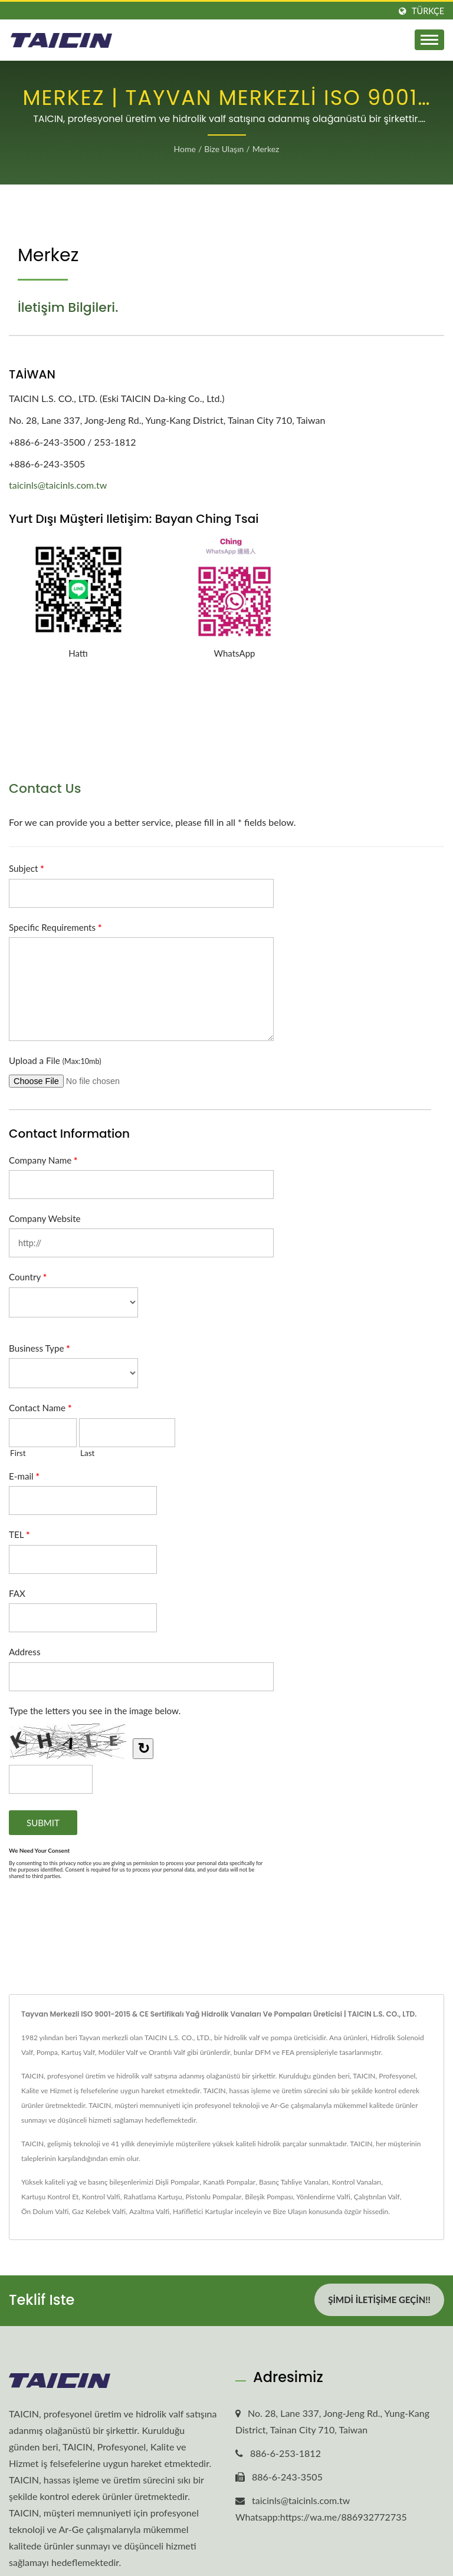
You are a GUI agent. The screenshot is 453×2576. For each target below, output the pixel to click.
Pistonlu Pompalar (213, 2196)
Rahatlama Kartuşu (153, 2196)
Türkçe (428, 11)
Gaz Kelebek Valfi (99, 2211)
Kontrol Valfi (101, 2196)
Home (185, 149)
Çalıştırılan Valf (377, 2196)
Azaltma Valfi (149, 2211)
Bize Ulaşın (224, 149)
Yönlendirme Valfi (323, 2196)
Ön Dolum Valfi (44, 2211)
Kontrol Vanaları (357, 2182)
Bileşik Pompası (269, 2196)
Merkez (266, 149)
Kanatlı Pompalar (229, 2182)
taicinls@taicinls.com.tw (58, 484)
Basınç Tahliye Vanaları (294, 2182)
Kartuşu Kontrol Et (49, 2196)
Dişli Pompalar (177, 2182)
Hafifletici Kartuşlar (203, 2211)
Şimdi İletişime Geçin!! (379, 2300)
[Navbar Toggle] (429, 39)
